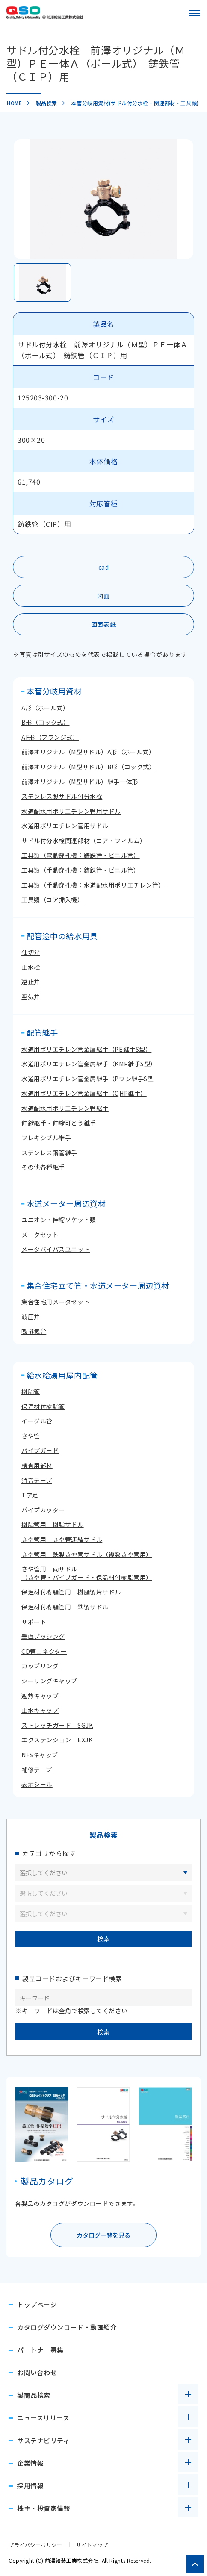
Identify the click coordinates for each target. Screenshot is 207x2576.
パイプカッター (43, 1510)
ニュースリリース (43, 2417)
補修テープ (36, 1769)
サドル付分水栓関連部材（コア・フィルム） (83, 840)
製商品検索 (33, 2395)
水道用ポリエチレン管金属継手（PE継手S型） (86, 1049)
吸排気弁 (33, 1331)
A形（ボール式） (45, 707)
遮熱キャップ (40, 1695)
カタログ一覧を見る (103, 2235)
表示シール (37, 1784)
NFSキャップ (39, 1754)
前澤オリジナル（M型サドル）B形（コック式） (88, 766)
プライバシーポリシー (35, 2544)
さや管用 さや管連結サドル (61, 1539)
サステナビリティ (43, 2440)
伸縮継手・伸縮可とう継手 (58, 1123)
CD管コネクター (44, 1651)
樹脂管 (30, 1391)
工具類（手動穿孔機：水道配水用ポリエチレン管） (93, 885)
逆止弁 (30, 981)
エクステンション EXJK (56, 1739)
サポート (33, 1621)
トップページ (37, 2304)
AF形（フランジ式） (50, 737)
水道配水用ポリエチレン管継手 (65, 1108)
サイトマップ (92, 2544)
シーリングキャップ (49, 1680)
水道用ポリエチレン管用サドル (65, 825)
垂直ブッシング (43, 1636)
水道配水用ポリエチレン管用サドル (71, 811)
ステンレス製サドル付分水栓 (61, 796)
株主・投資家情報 (43, 2508)
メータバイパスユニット (55, 1249)
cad (103, 567)
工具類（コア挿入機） (52, 899)
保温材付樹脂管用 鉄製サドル (65, 1607)
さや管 (30, 1436)
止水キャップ (40, 1710)
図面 (103, 595)
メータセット (40, 1234)
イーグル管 (37, 1421)
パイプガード (40, 1450)
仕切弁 (30, 952)
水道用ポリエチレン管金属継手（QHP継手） (84, 1093)
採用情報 (30, 2485)
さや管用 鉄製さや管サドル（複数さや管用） (86, 1554)
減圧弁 (30, 1316)
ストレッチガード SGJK (57, 1725)
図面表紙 (103, 624)
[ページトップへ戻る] (195, 2564)
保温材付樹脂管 (43, 1406)
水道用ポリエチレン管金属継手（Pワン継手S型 (87, 1078)
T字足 (29, 1495)
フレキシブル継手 (46, 1137)
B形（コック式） (45, 722)
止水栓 (30, 967)
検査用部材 (37, 1465)
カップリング (40, 1665)
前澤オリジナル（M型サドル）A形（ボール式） (88, 751)
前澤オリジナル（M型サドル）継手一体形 (80, 781)
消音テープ (36, 1480)
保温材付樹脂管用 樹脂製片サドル (71, 1592)
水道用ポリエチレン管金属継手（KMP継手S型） (89, 1063)
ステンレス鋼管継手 (49, 1152)
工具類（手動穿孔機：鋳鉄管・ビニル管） (80, 870)
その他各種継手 (43, 1167)
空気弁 (30, 996)
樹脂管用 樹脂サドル (52, 1524)
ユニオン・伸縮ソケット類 (58, 1219)
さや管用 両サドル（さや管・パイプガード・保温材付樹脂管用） (86, 1573)
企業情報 (30, 2462)
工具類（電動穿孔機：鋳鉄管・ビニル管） (80, 855)
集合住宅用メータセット (55, 1301)
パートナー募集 (40, 2349)
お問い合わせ (37, 2372)
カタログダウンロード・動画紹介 (67, 2327)
